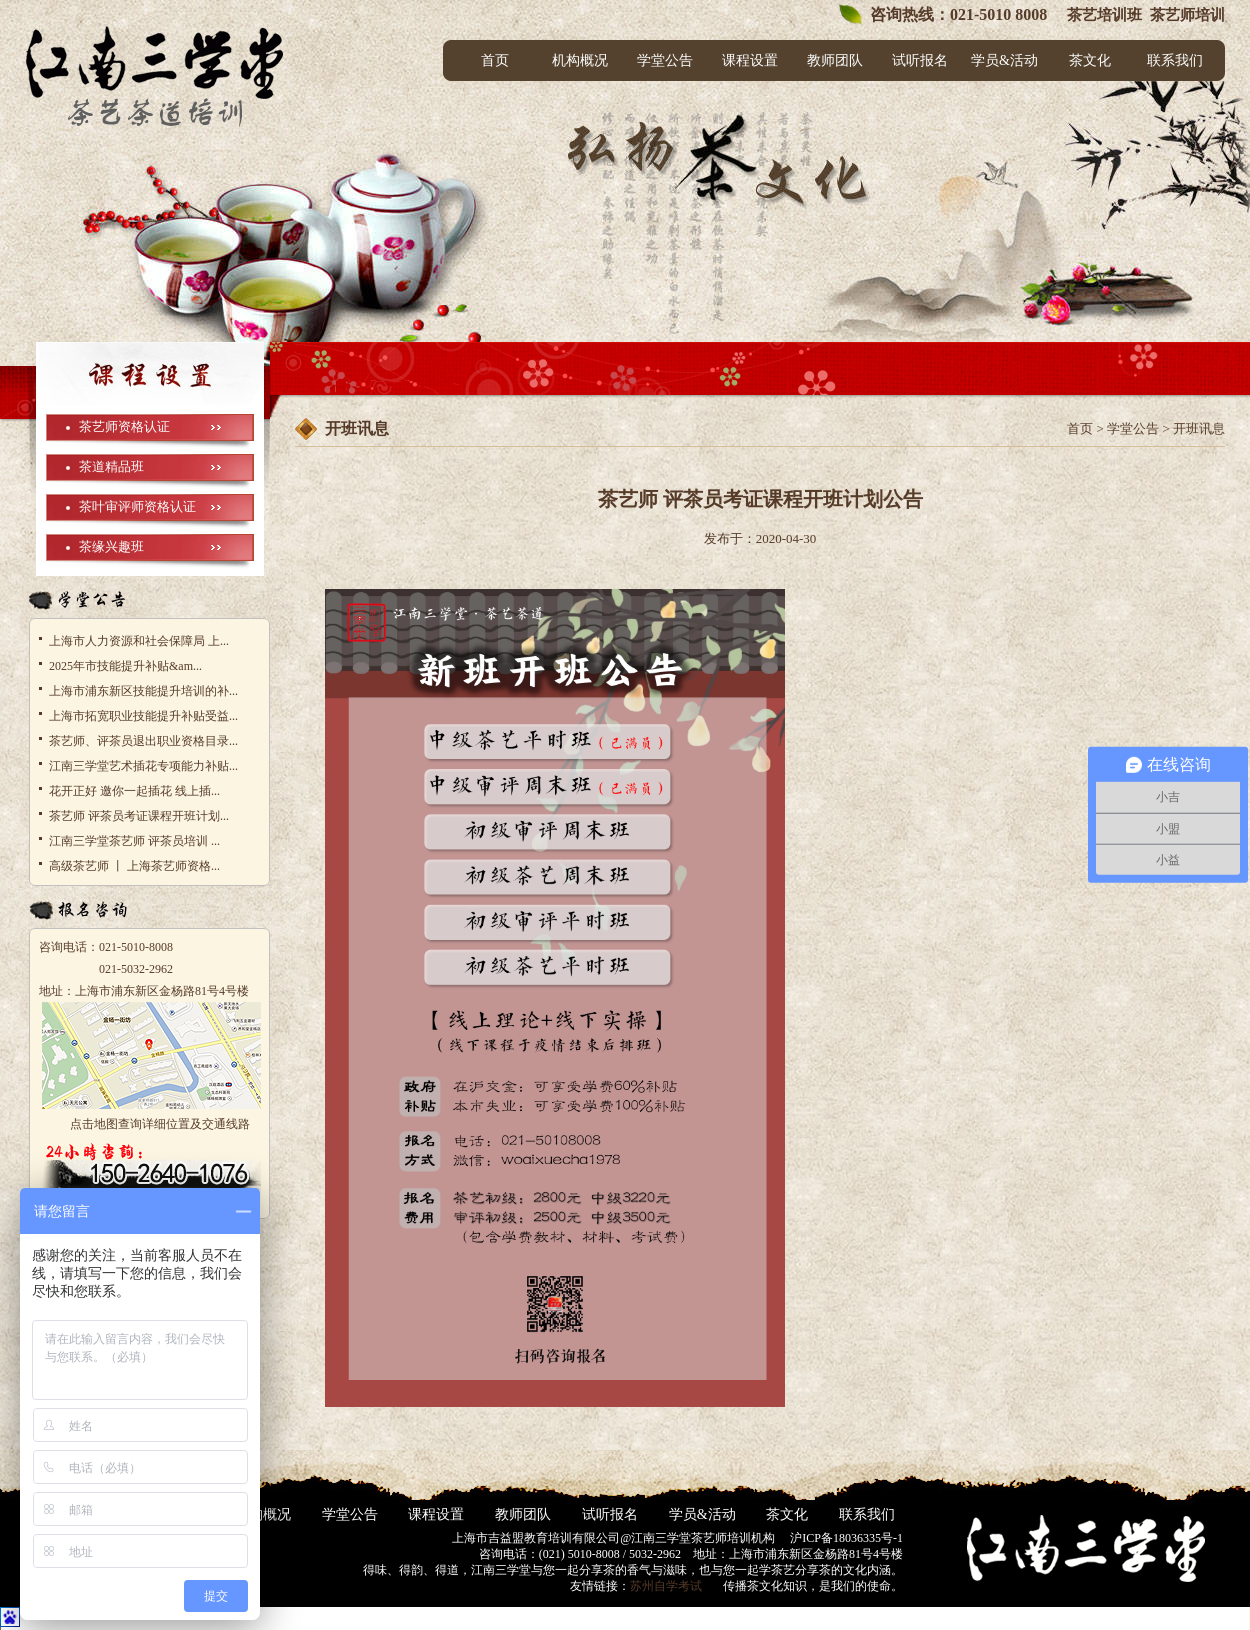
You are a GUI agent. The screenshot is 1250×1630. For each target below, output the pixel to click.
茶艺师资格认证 (124, 426)
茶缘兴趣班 (111, 546)
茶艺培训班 (1102, 15)
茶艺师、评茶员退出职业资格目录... (143, 741)
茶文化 (1090, 60)
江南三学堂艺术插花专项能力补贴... (143, 766)
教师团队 (835, 60)
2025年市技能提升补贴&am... (125, 666)
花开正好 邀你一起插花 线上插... (134, 791)
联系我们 (1175, 60)
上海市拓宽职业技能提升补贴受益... (143, 716)
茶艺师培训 (1187, 15)
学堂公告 (665, 60)
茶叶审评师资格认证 (137, 506)
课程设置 (750, 60)
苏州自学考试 (666, 1586)
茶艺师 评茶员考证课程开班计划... (139, 816)
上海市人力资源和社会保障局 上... (139, 641)
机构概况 (580, 60)
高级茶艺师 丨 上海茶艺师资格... (134, 866)
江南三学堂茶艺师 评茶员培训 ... (134, 841)
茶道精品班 (111, 466)
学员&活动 (1004, 60)
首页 (495, 60)
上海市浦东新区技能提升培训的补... (143, 691)
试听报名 (920, 60)
